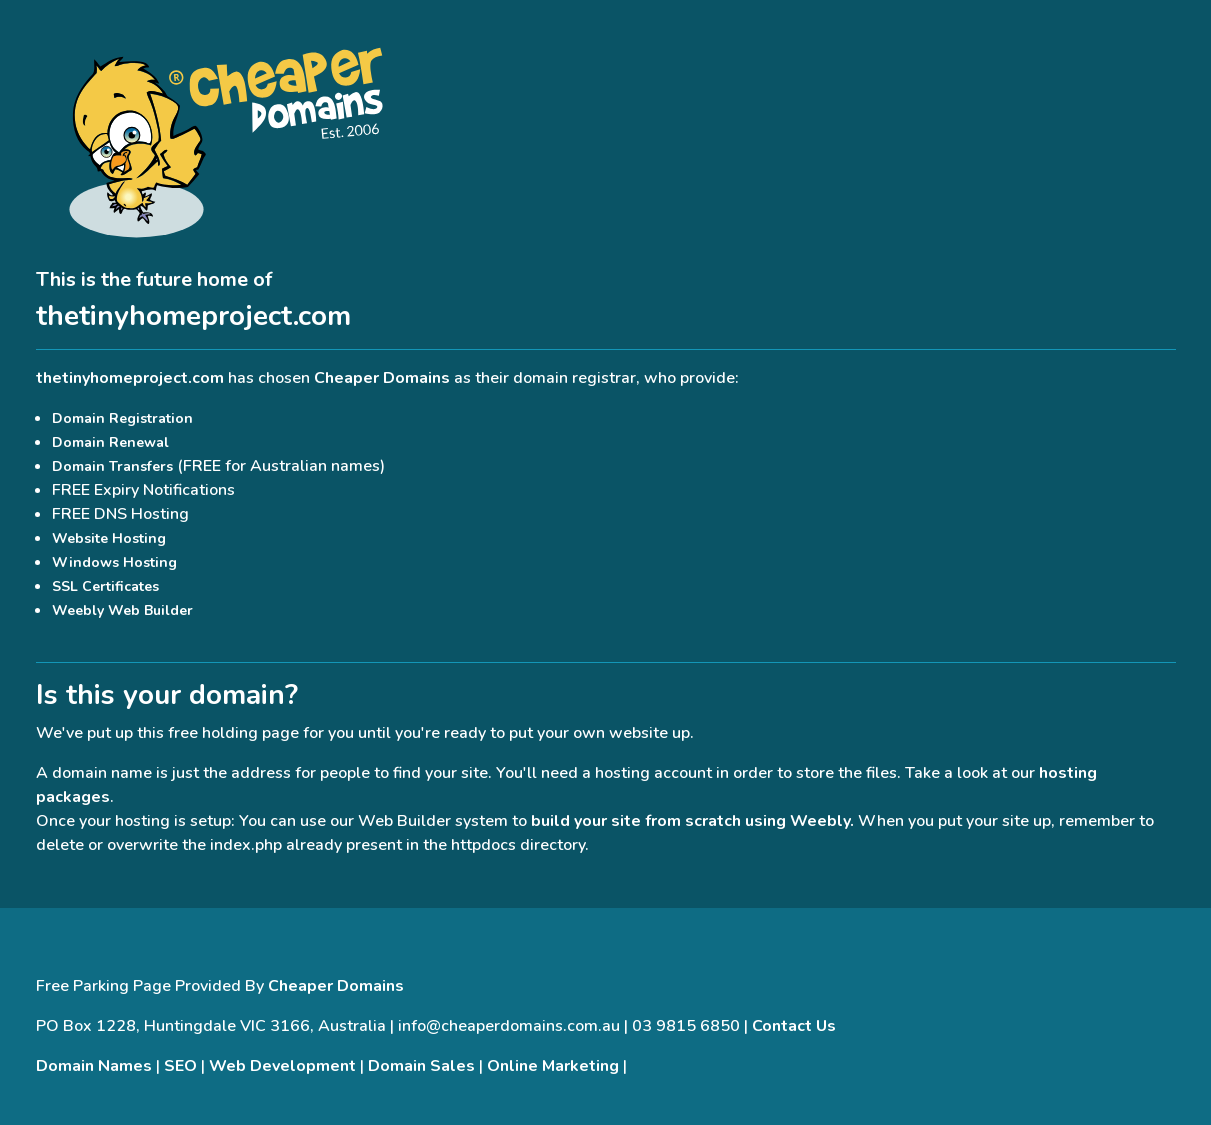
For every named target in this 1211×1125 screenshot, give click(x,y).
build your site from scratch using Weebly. (692, 821)
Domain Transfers (112, 466)
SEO (180, 1066)
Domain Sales (421, 1066)
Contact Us (794, 1026)
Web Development (282, 1066)
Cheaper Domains (382, 378)
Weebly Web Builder (122, 610)
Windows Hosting (114, 562)
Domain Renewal (110, 442)
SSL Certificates (105, 586)
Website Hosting (109, 538)
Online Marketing (553, 1066)
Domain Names (94, 1066)
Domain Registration (122, 418)
